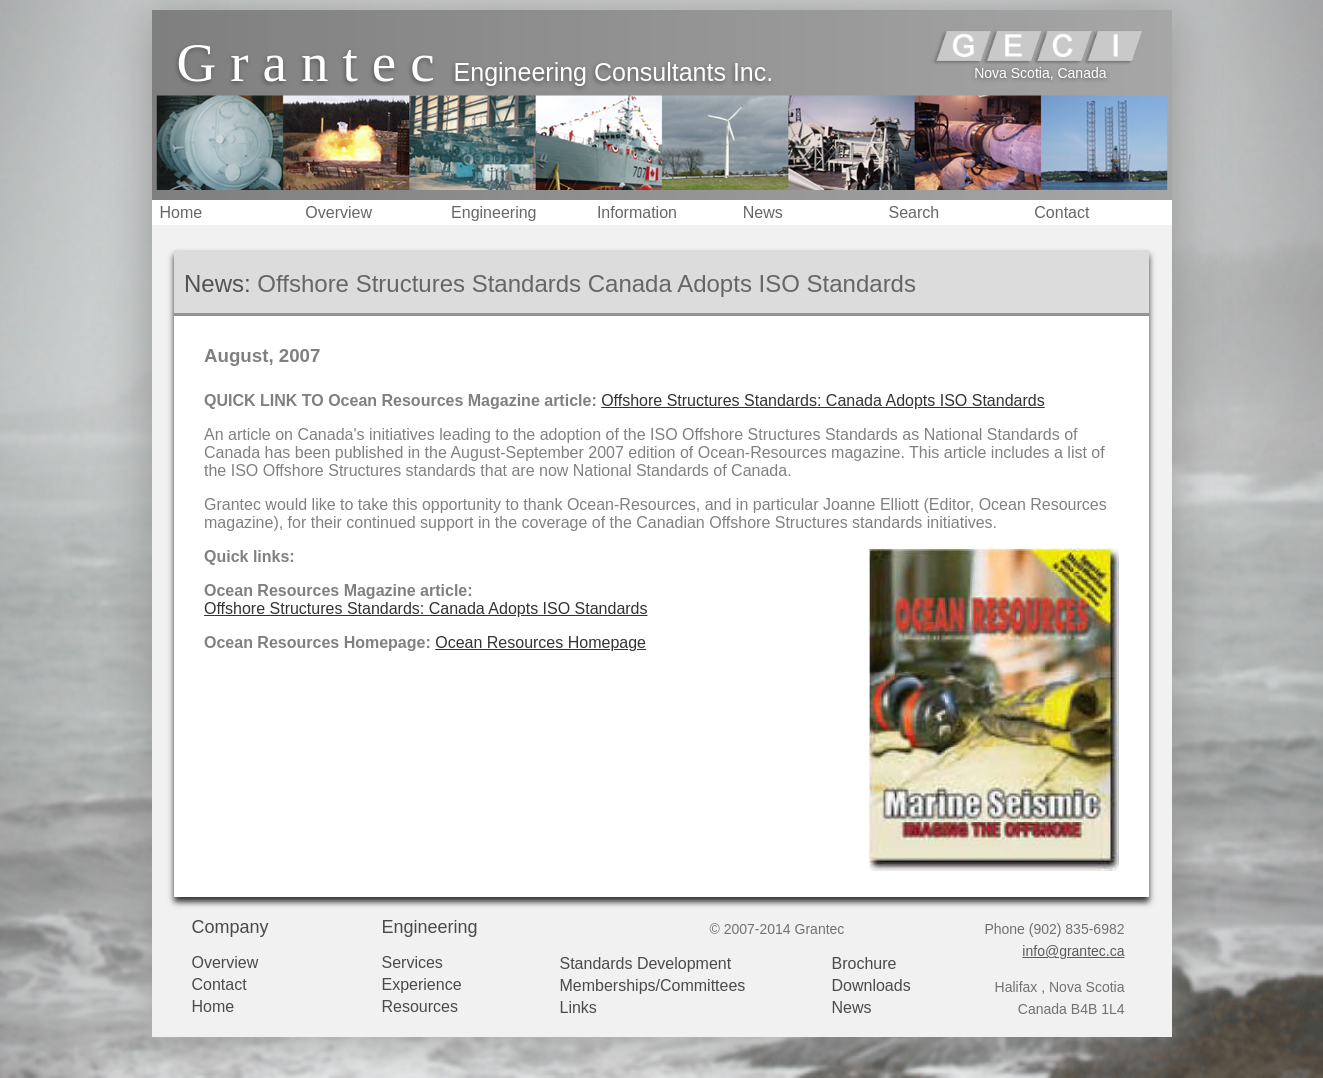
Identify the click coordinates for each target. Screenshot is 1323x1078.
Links (578, 1007)
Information (637, 212)
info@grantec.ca (1073, 951)
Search (913, 212)
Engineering (493, 212)
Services (412, 962)
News (763, 212)
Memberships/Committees (653, 985)
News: (217, 283)
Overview (338, 212)
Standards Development (646, 963)
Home (181, 212)
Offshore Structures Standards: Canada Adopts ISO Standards (823, 400)
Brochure (864, 963)
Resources (420, 1006)
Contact (1061, 212)
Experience (422, 984)
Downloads (871, 985)
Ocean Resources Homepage (540, 642)
